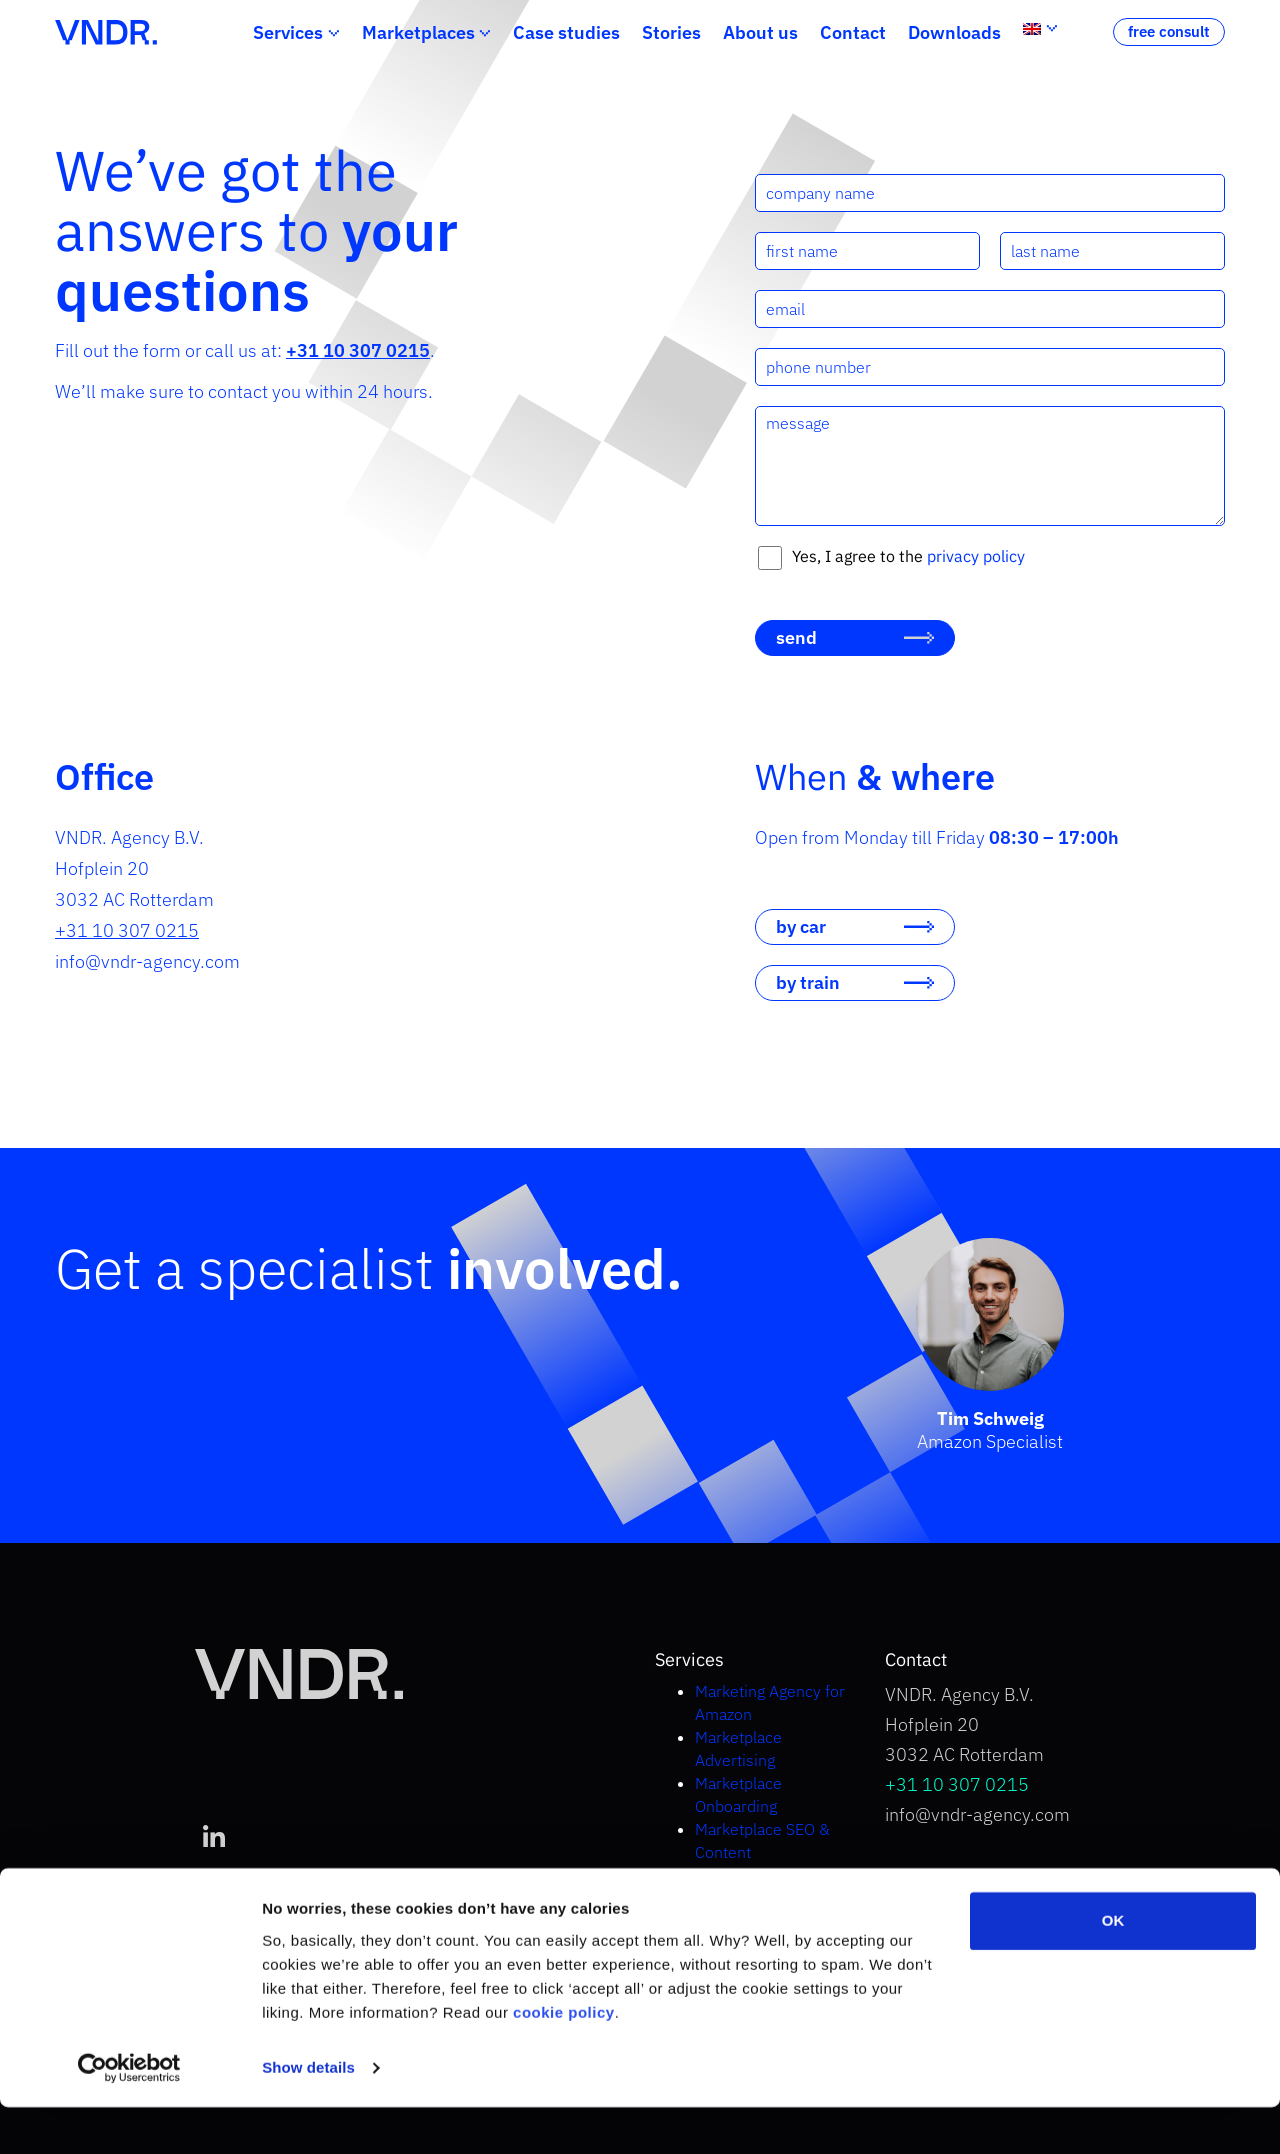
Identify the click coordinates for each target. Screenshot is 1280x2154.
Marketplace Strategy (769, 1875)
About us (760, 32)
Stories (671, 32)
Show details (308, 2114)
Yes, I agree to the (908, 556)
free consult (1169, 31)
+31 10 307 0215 (127, 930)
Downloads (954, 32)
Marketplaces (418, 32)
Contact (853, 32)
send (796, 637)
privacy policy (976, 556)
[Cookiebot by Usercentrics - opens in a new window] (129, 2115)
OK (1113, 1967)
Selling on (765, 1898)
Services (288, 32)
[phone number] (990, 367)
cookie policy (564, 2059)
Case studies (566, 32)
